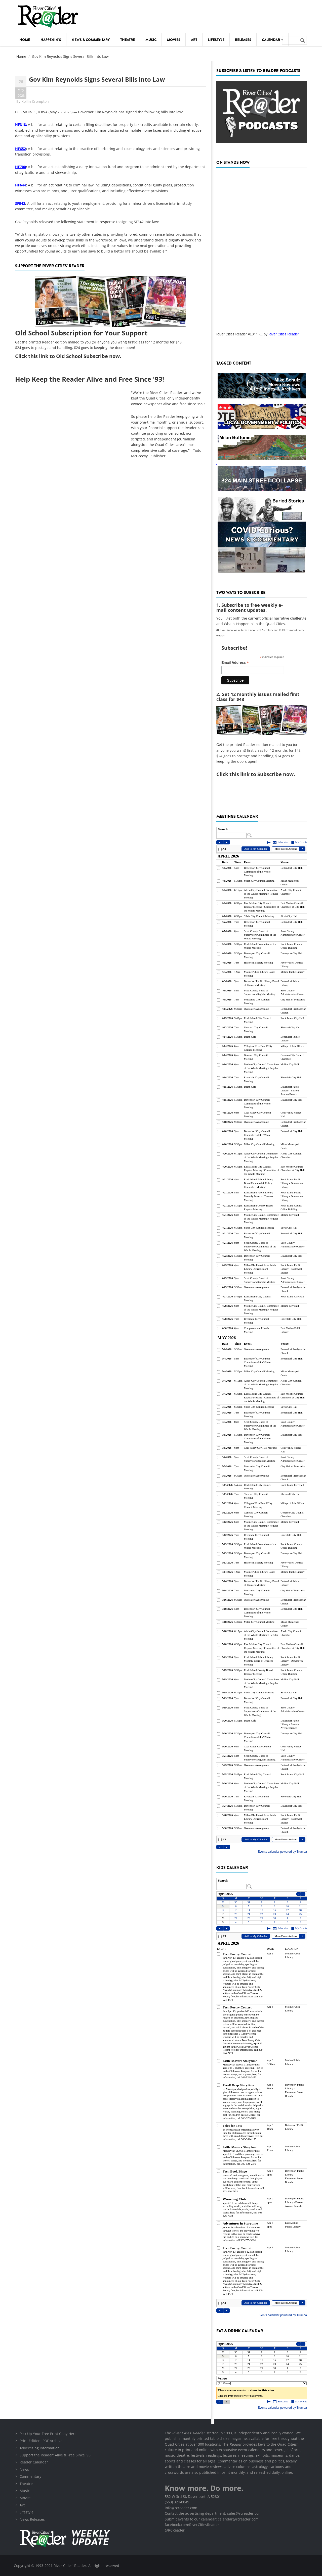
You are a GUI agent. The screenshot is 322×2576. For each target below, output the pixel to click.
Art (194, 39)
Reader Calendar (34, 2462)
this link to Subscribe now (261, 774)
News (24, 2469)
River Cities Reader (283, 334)
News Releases (32, 2519)
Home (24, 39)
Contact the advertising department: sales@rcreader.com (213, 2513)
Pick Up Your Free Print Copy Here (48, 2433)
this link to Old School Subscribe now (74, 356)
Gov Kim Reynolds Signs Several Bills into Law (97, 79)
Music (150, 39)
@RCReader (175, 2530)
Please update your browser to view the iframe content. (261, 833)
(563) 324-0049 (177, 2502)
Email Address (235, 662)
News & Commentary (91, 39)
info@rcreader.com (181, 2507)
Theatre (127, 39)
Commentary (30, 2476)
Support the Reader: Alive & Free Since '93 (55, 2455)
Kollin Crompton (35, 101)
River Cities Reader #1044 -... (239, 334)
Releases (243, 39)
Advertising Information (40, 2448)
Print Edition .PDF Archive (41, 2440)
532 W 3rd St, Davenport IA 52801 (193, 2496)
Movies (173, 39)
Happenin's (51, 39)
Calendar (272, 39)
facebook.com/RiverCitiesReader (192, 2524)
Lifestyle (216, 39)
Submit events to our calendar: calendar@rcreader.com (212, 2519)
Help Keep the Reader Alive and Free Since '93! (89, 379)
